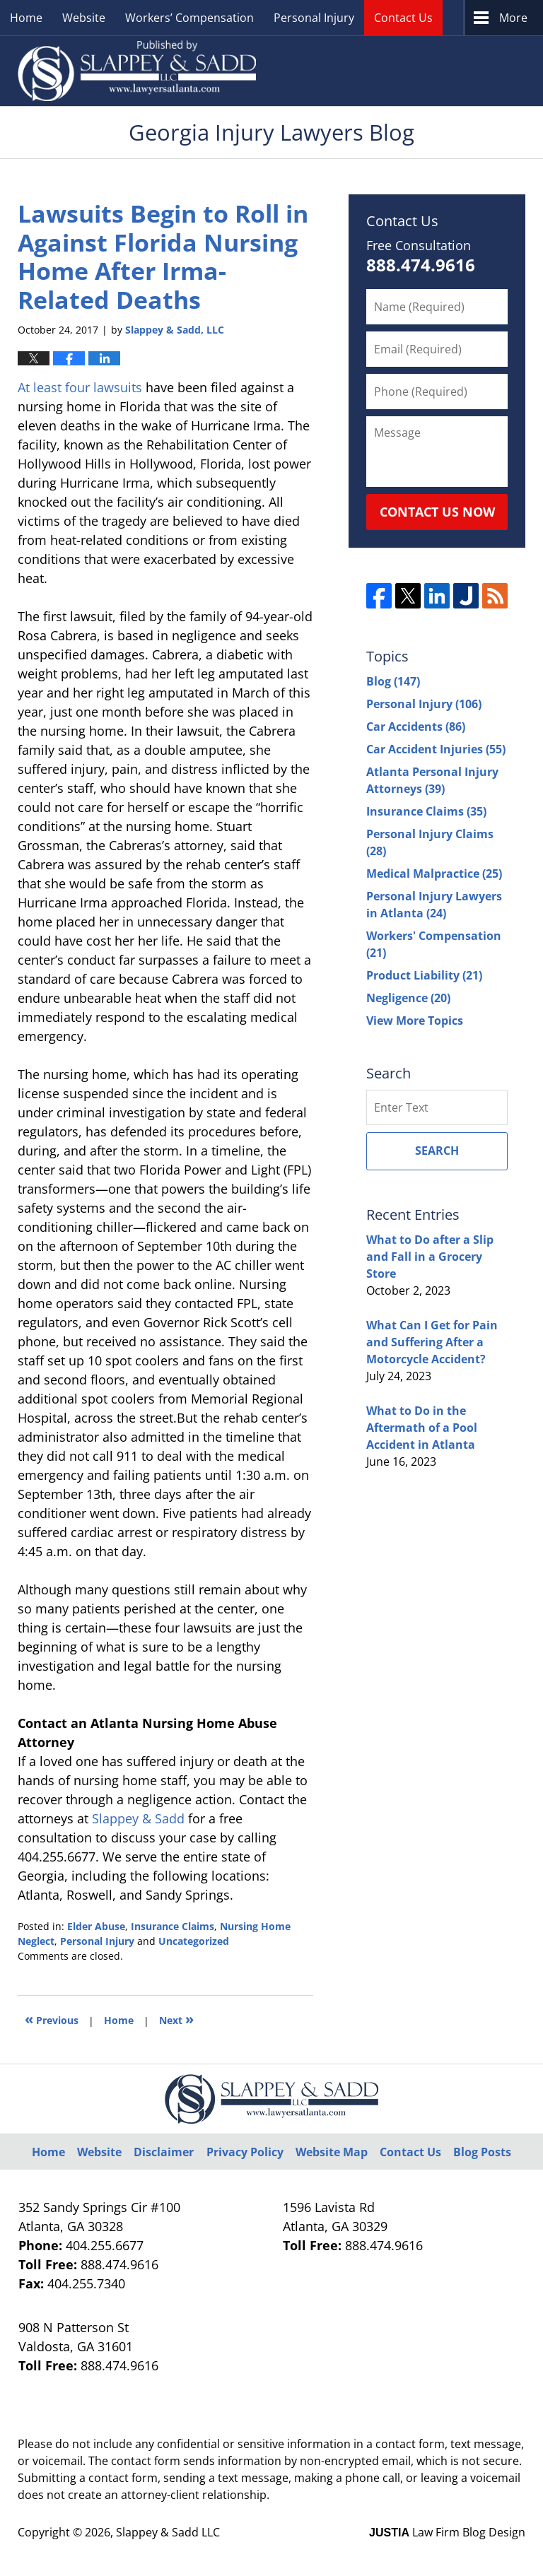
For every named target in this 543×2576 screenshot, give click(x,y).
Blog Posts (482, 2152)
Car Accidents (415, 726)
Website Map (332, 2152)
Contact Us (403, 17)
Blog (393, 681)
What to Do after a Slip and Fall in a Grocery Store (430, 1256)
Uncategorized (193, 1941)
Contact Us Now (437, 511)
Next (176, 2018)
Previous (51, 2018)
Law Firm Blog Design (447, 2532)
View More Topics (414, 1020)
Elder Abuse (96, 1926)
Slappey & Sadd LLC (168, 2532)
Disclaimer (164, 2152)
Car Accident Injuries (436, 749)
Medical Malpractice (434, 873)
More (513, 17)
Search (437, 1150)
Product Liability (424, 975)
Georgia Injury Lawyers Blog (137, 70)
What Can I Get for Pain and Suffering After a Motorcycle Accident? (432, 1342)
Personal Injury (314, 17)
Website (83, 17)
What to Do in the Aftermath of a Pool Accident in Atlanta (421, 1427)
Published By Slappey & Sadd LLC (399, 71)
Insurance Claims (172, 1926)
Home (26, 17)
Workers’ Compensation (189, 17)
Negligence (408, 998)
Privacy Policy (245, 2152)
